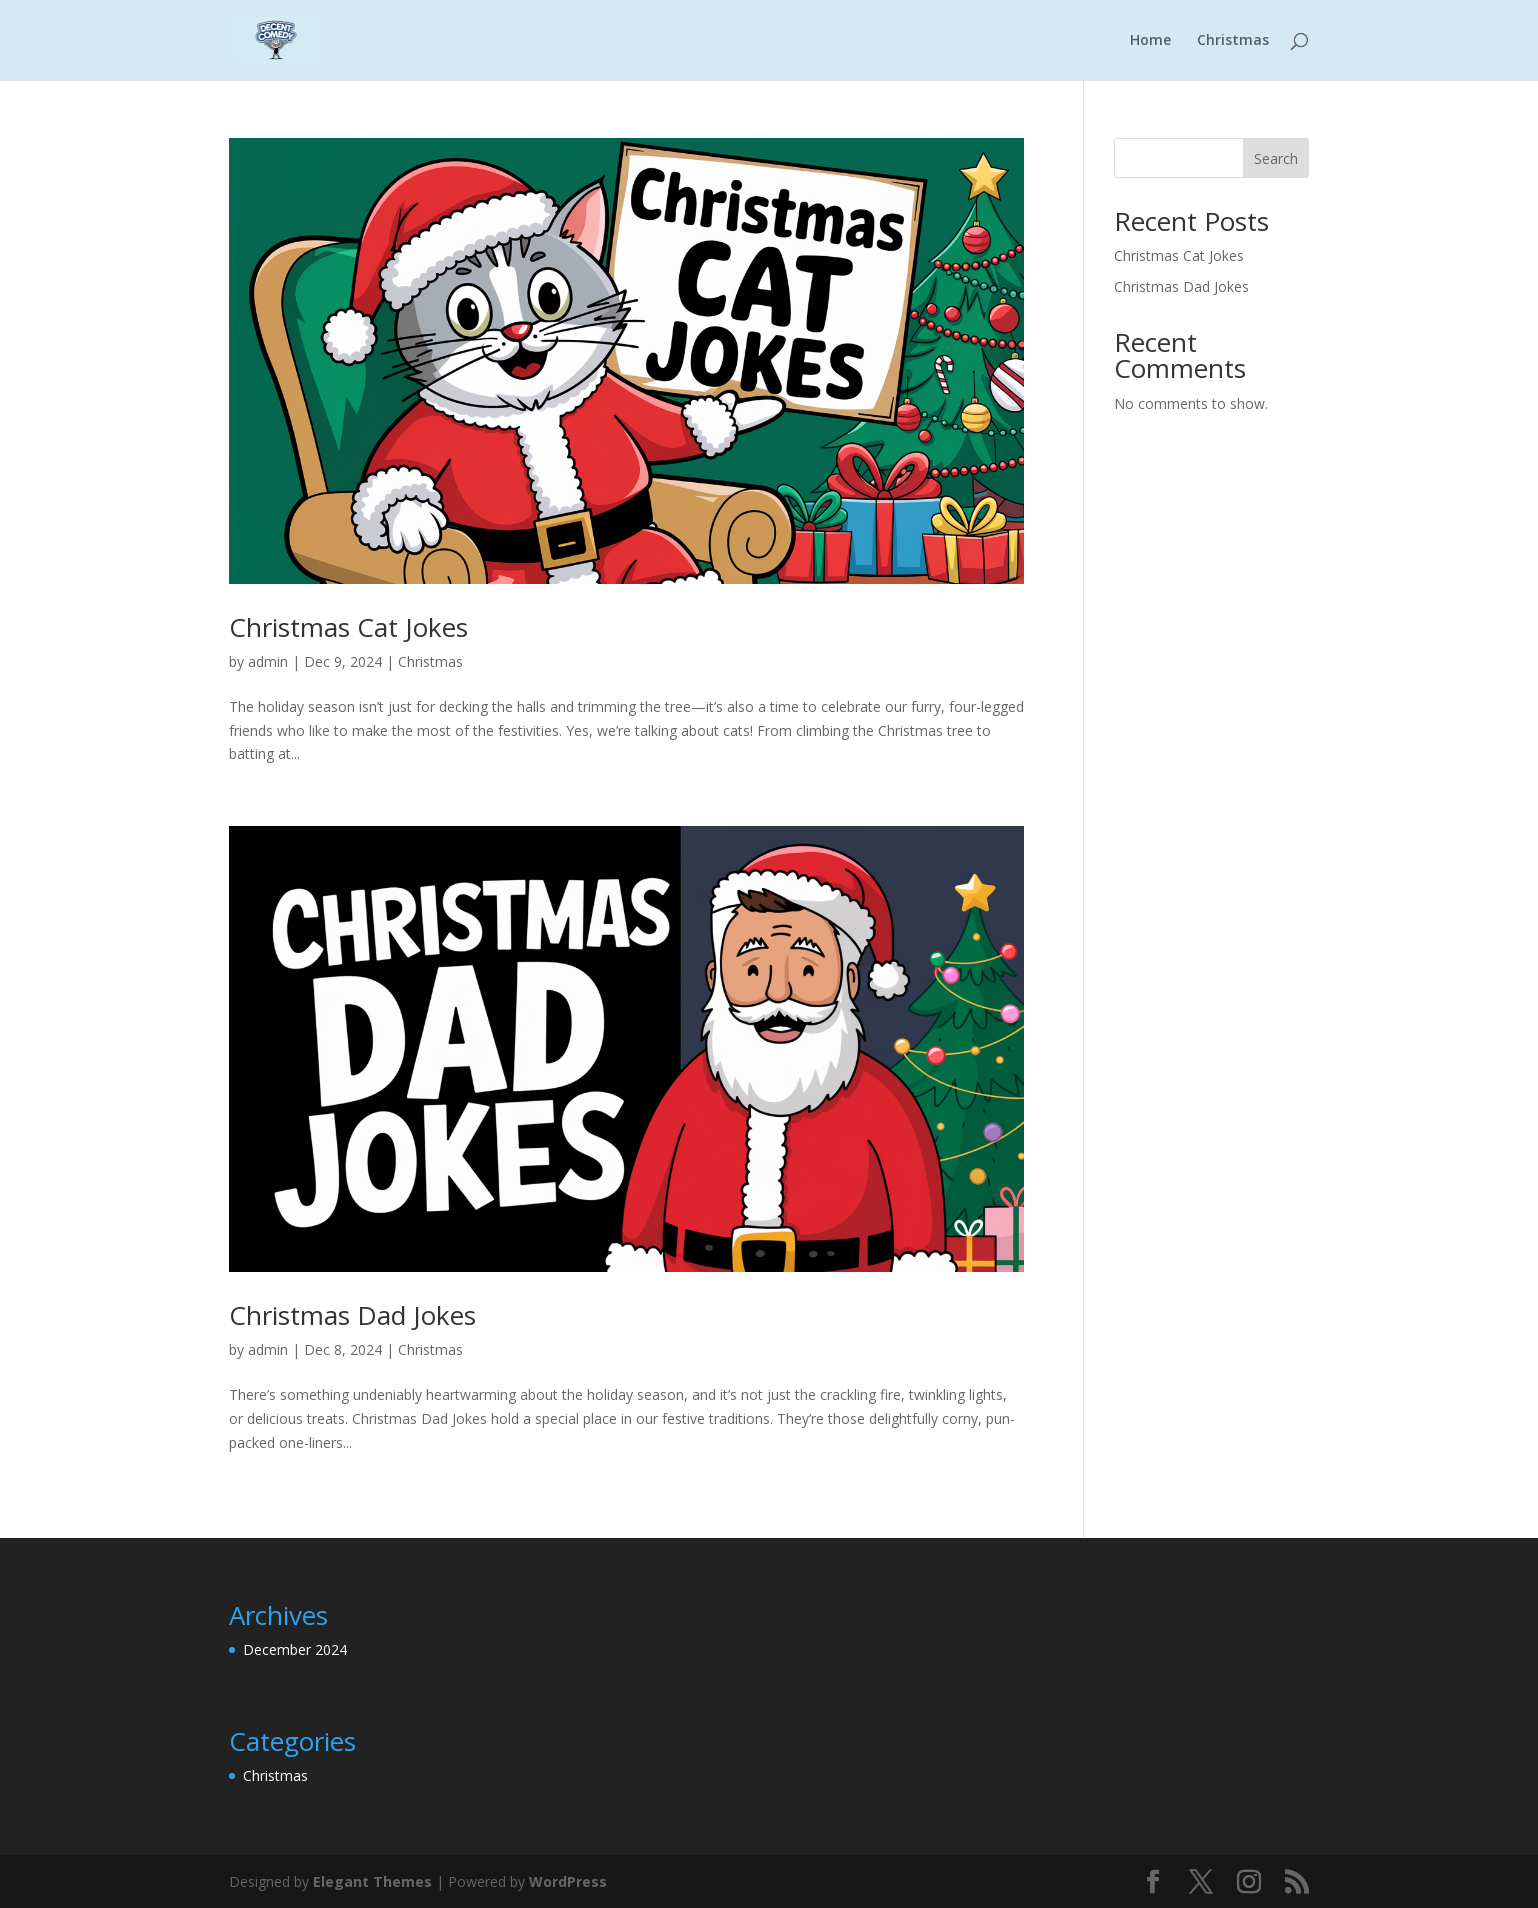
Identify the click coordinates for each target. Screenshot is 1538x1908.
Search (1276, 158)
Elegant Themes (372, 1881)
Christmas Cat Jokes (348, 627)
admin (268, 661)
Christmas (1233, 41)
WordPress (568, 1881)
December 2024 (295, 1649)
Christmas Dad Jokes (352, 1315)
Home (1150, 41)
